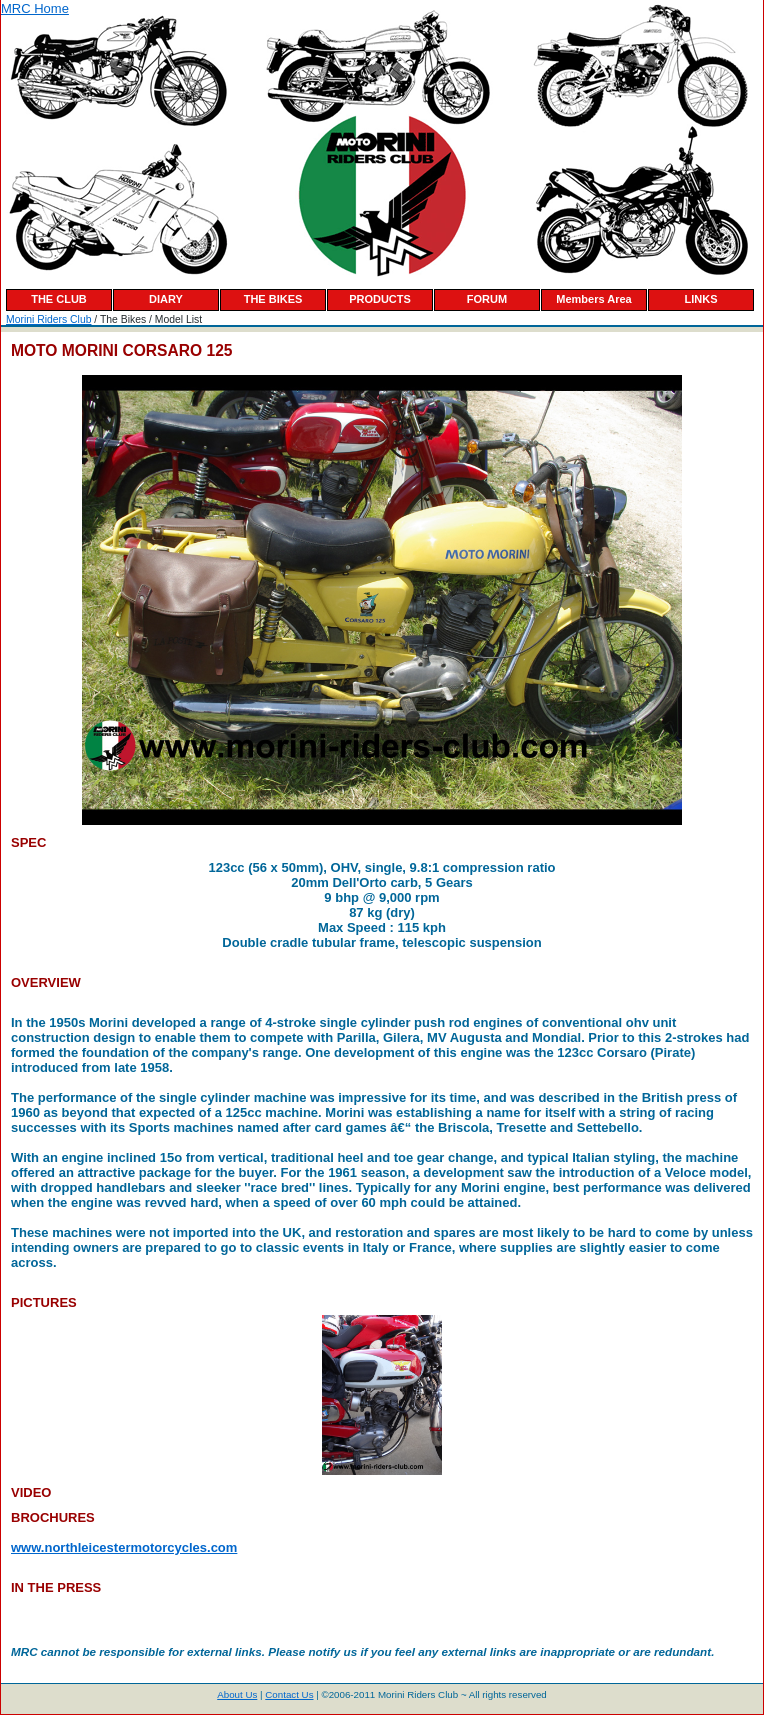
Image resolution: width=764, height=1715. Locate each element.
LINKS (701, 299)
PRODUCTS (380, 299)
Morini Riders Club (48, 319)
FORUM (487, 299)
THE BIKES (273, 299)
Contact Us (289, 1694)
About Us (237, 1694)
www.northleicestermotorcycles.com (124, 1547)
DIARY (166, 299)
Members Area (593, 299)
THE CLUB (59, 299)
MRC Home (35, 8)
